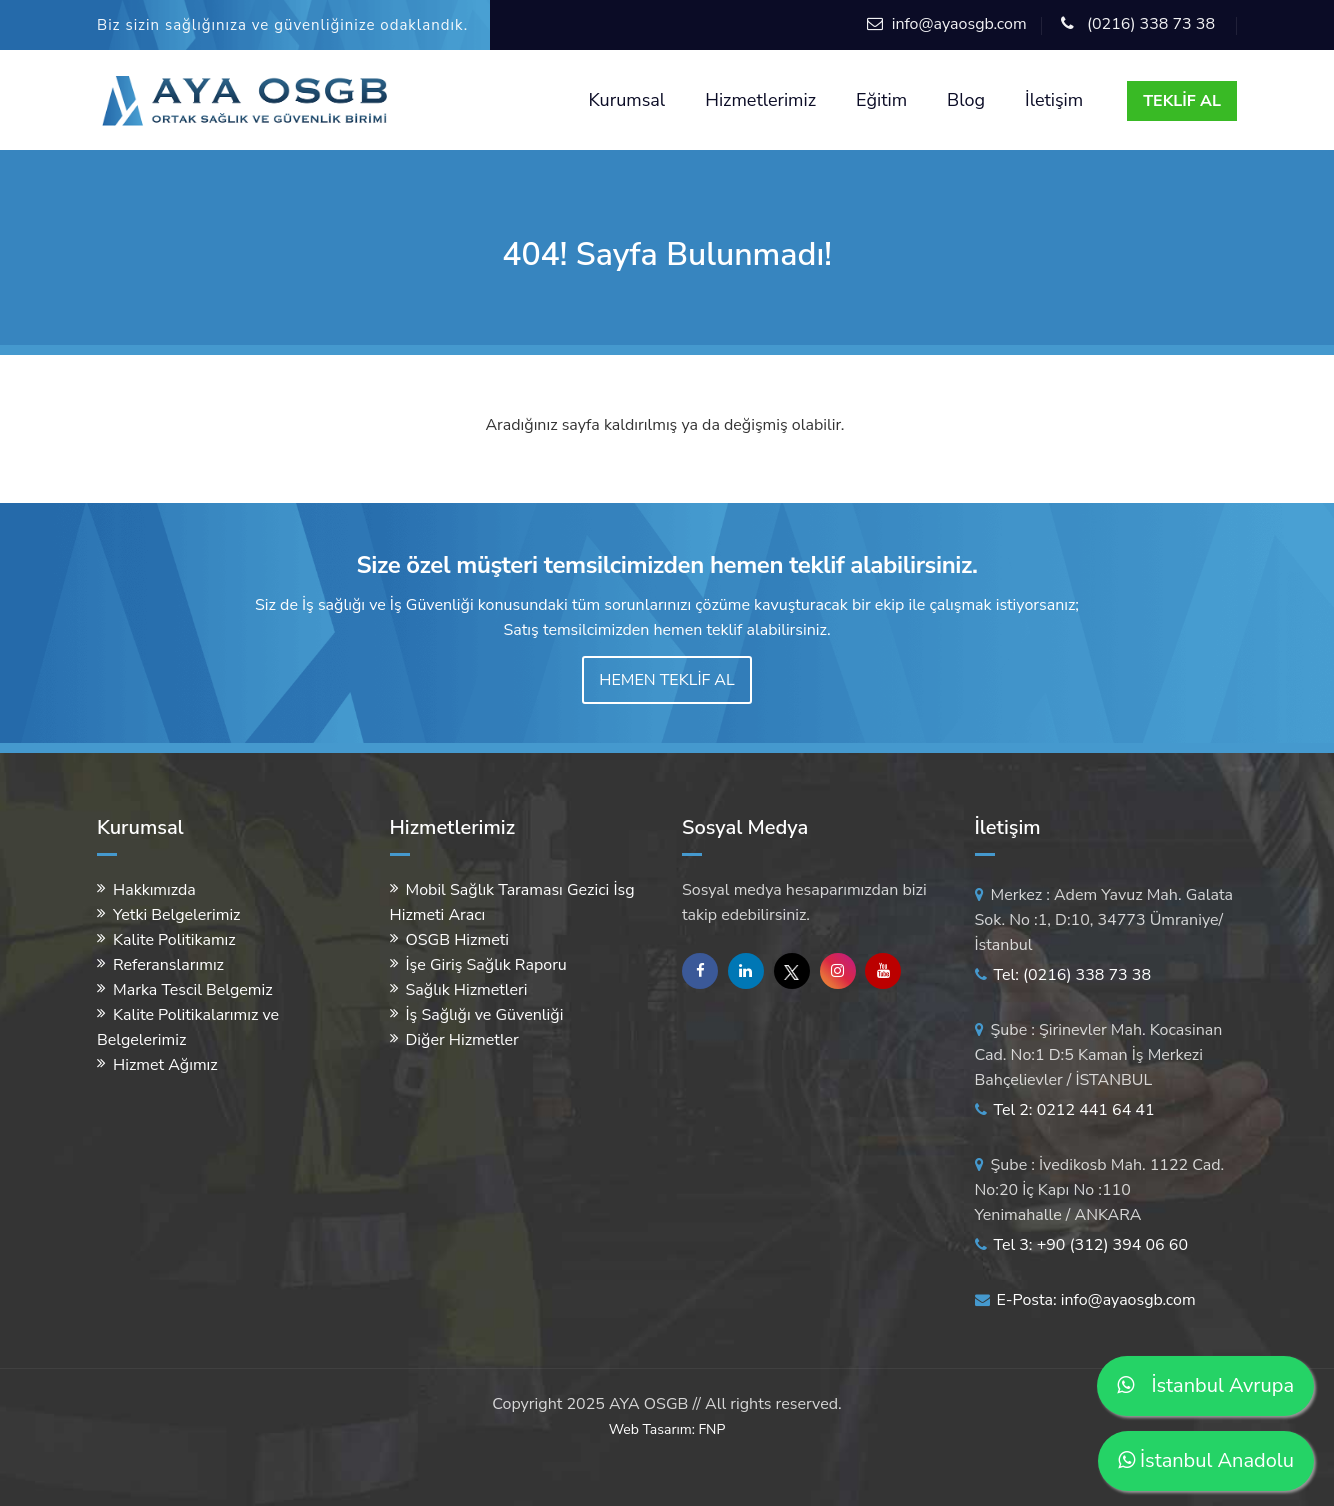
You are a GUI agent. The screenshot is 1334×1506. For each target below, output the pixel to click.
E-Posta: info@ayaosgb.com (1085, 1300)
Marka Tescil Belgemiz (193, 990)
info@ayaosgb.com (959, 24)
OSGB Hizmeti (457, 940)
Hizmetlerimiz (760, 100)
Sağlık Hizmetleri (467, 990)
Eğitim (881, 100)
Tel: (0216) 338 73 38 (1063, 975)
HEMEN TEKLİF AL (666, 680)
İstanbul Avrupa (1205, 1385)
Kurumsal (627, 100)
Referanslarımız (168, 965)
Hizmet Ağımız (165, 1065)
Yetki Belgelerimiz (177, 915)
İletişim (1054, 100)
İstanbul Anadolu (1206, 1460)
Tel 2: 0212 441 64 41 (1065, 1110)
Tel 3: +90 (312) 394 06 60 (1082, 1245)
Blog (966, 100)
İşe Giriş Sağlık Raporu (486, 965)
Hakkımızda (154, 890)
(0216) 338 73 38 (1151, 24)
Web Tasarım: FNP (667, 1429)
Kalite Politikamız (174, 940)
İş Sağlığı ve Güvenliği (485, 1015)
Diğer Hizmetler (462, 1040)
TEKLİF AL (1182, 101)
